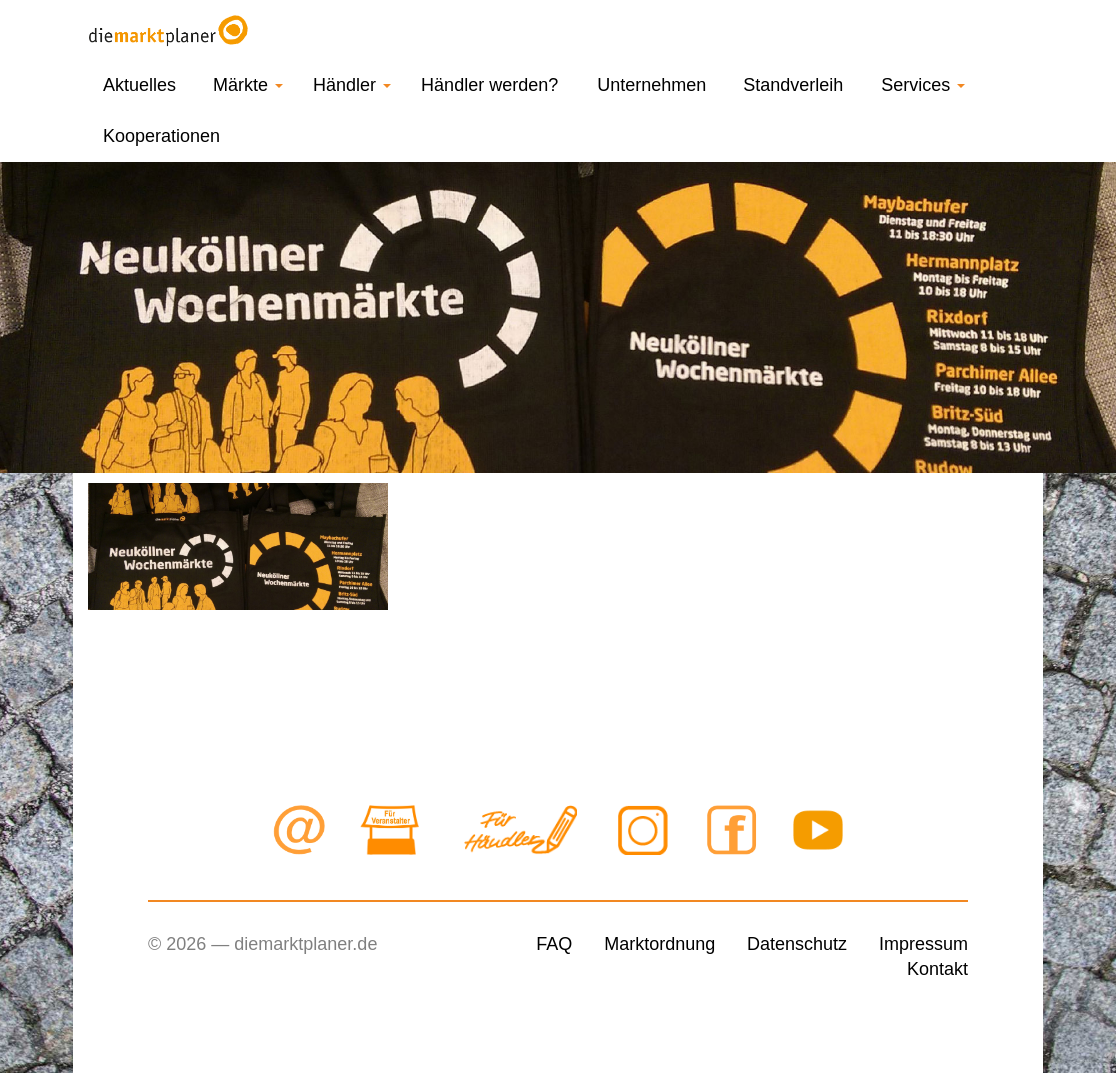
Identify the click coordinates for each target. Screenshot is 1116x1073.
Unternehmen (651, 85)
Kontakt (937, 969)
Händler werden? (489, 85)
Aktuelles (139, 85)
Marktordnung (659, 944)
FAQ (554, 944)
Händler (352, 85)
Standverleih (793, 85)
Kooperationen (161, 136)
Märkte (248, 85)
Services (923, 85)
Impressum (923, 944)
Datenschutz (797, 944)
